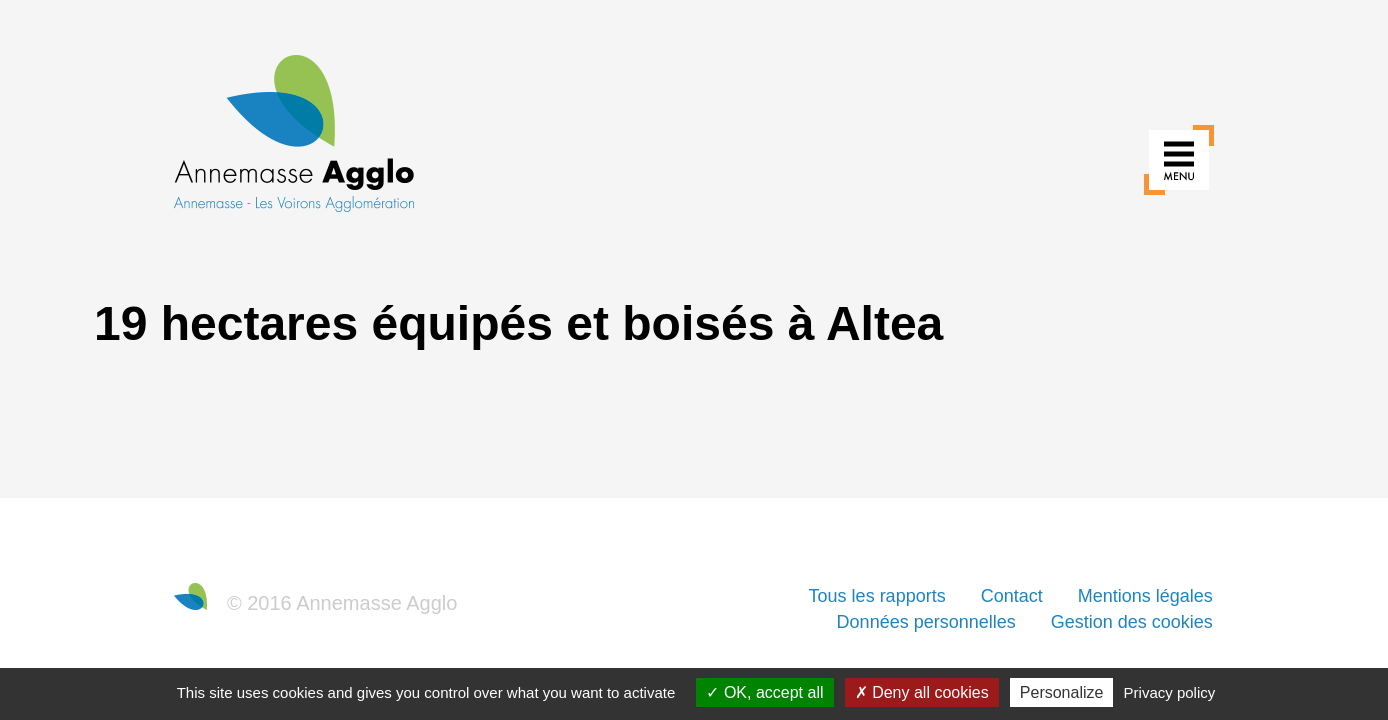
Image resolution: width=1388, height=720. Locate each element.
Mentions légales (1145, 596)
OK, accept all (764, 692)
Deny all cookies (922, 692)
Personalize (1062, 692)
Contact (1012, 596)
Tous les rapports (877, 596)
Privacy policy (1170, 692)
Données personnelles (926, 622)
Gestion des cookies (1132, 622)
